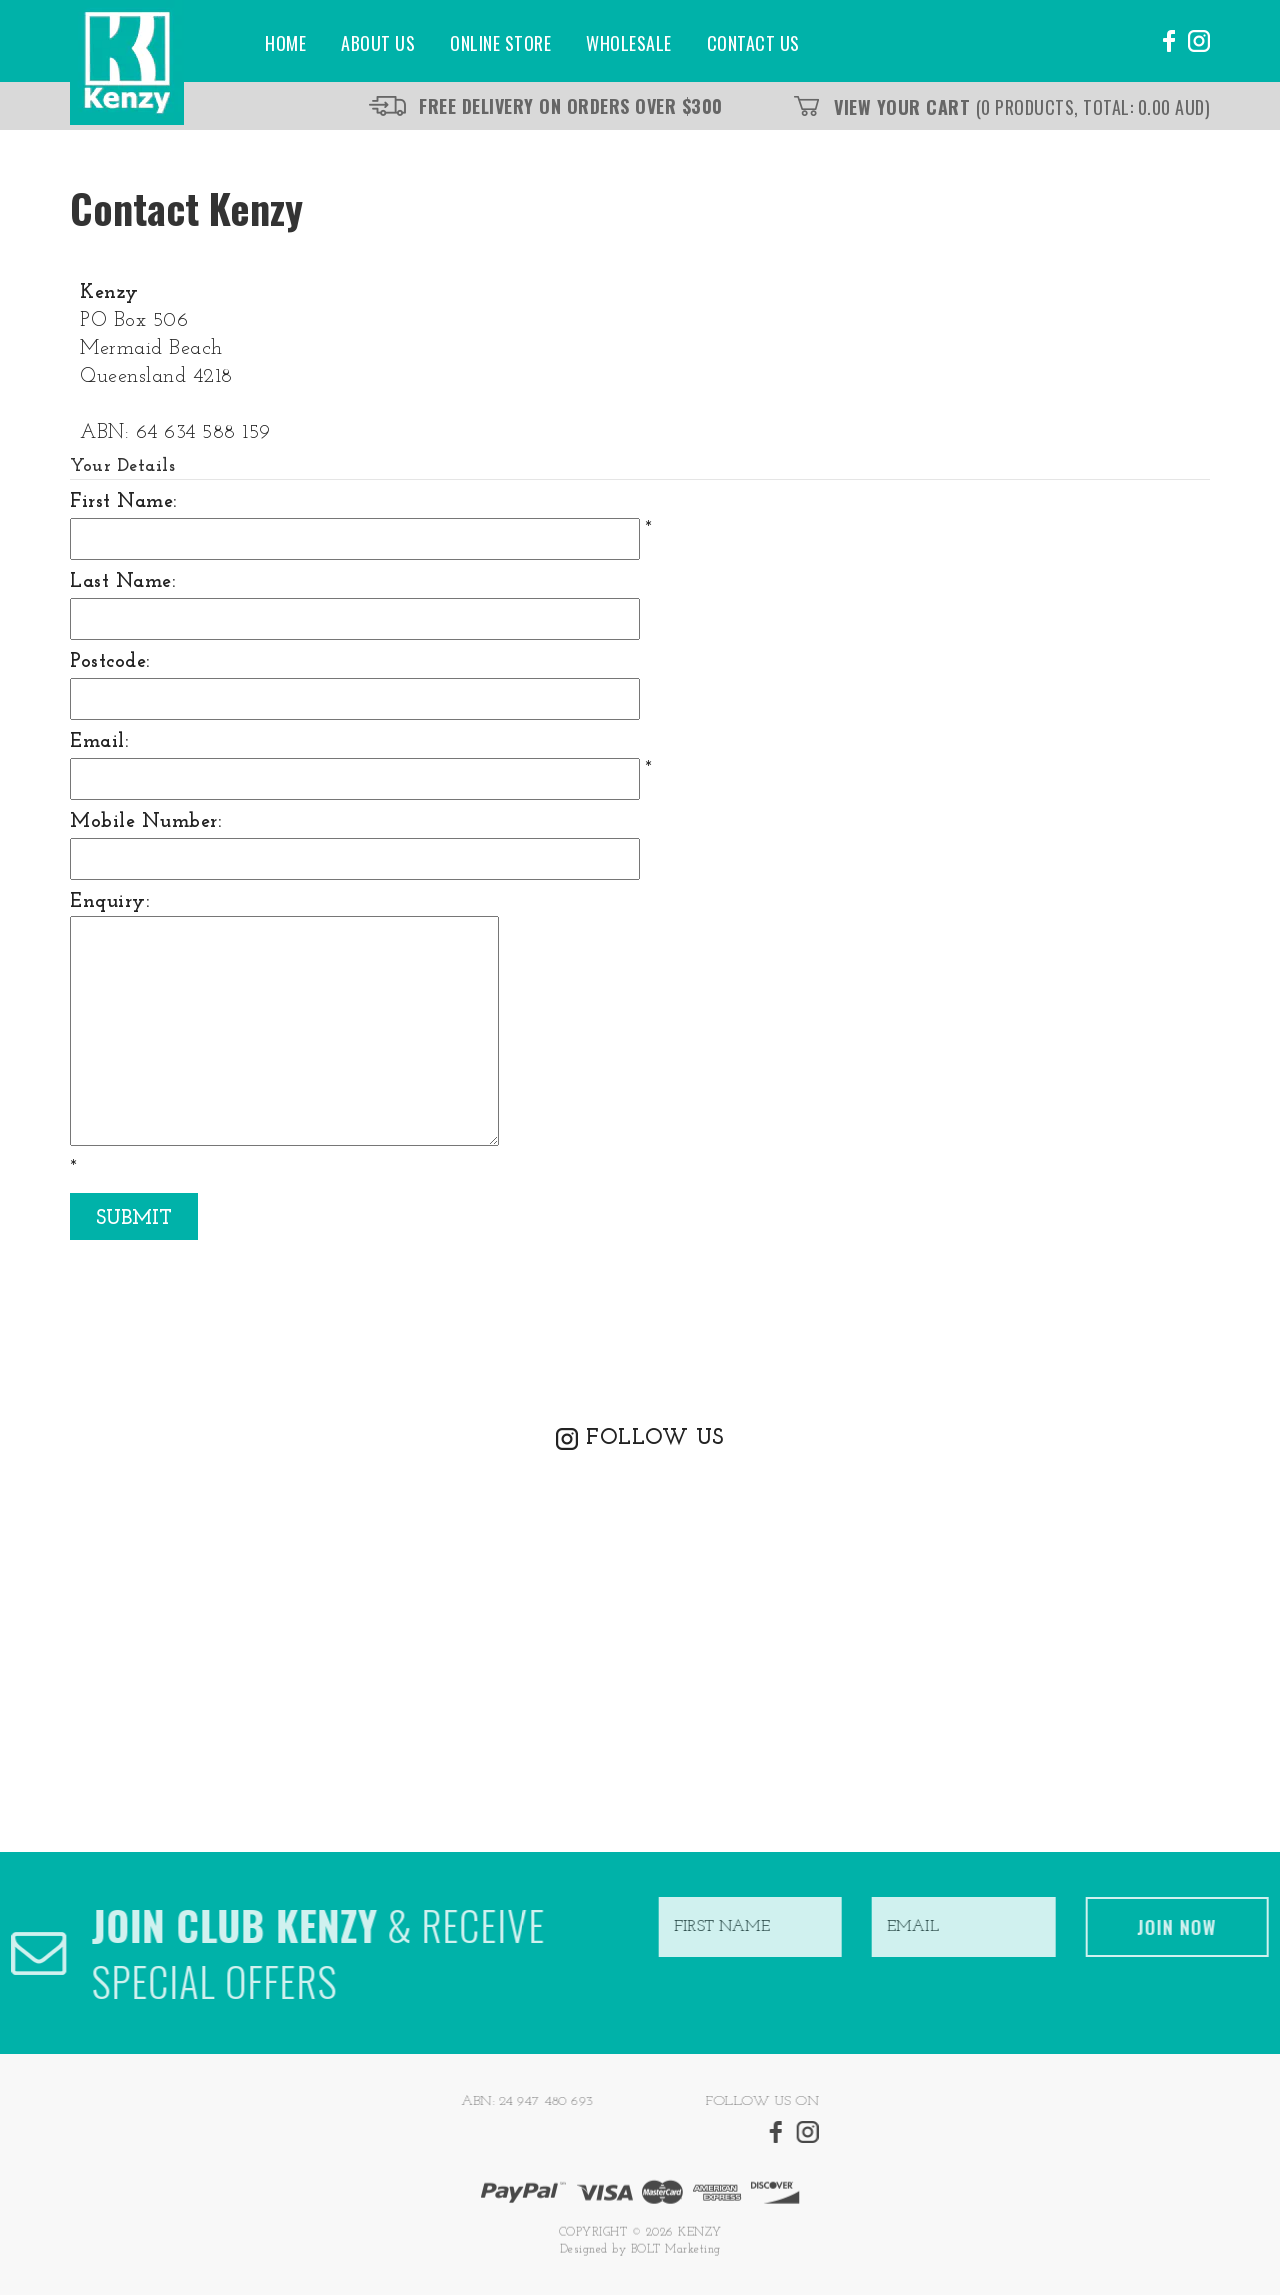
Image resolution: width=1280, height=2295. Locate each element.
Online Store (500, 43)
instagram (1199, 41)
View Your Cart (1022, 107)
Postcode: (110, 662)
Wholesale (629, 43)
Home (285, 43)
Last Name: (122, 582)
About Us (378, 43)
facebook (1167, 41)
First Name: (123, 502)
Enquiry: (109, 902)
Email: (99, 742)
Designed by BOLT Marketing (640, 2256)
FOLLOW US (655, 1439)
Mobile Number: (145, 822)
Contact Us (753, 43)
